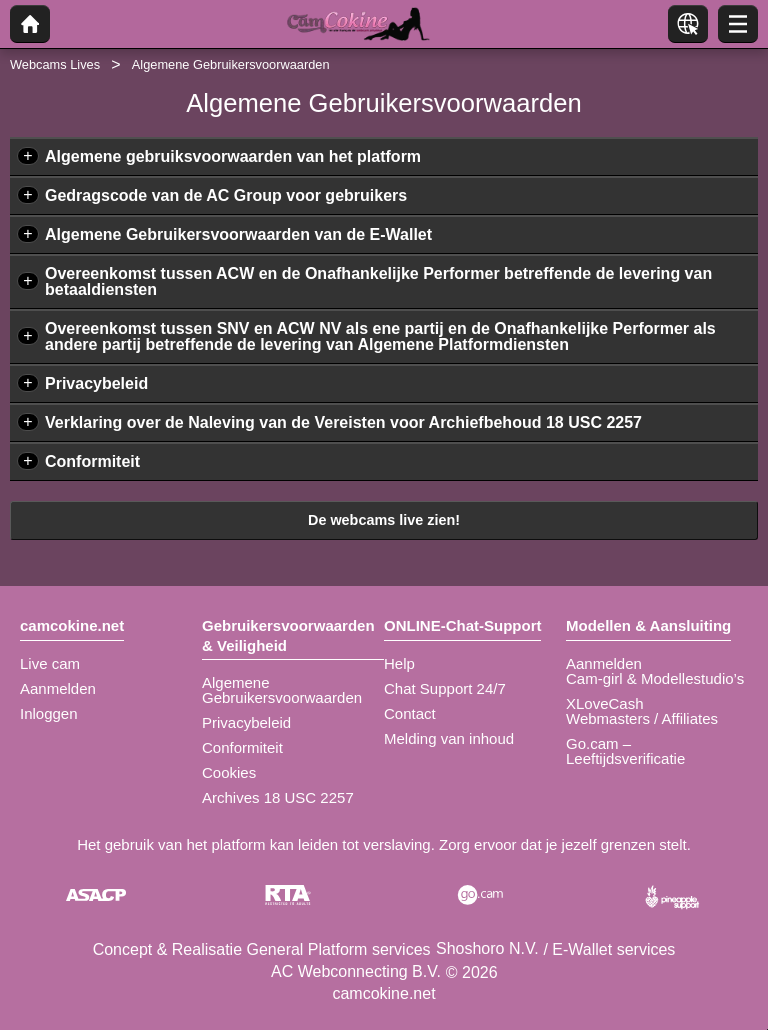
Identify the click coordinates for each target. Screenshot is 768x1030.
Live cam (50, 663)
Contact (410, 713)
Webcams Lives (55, 64)
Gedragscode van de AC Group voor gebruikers (226, 195)
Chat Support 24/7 (445, 688)
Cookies (229, 772)
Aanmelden (58, 688)
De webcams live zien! (384, 520)
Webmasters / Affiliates (642, 718)
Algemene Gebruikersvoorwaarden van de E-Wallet (238, 234)
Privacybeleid (96, 383)
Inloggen (49, 713)
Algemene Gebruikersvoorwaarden (282, 690)
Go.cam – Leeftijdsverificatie (625, 751)
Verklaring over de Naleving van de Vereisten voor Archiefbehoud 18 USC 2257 (343, 422)
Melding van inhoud (449, 738)
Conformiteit (92, 461)
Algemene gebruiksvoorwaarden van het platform (233, 156)
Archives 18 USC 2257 (278, 797)
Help (399, 663)
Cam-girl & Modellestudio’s (655, 678)
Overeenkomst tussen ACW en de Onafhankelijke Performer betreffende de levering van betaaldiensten (378, 281)
